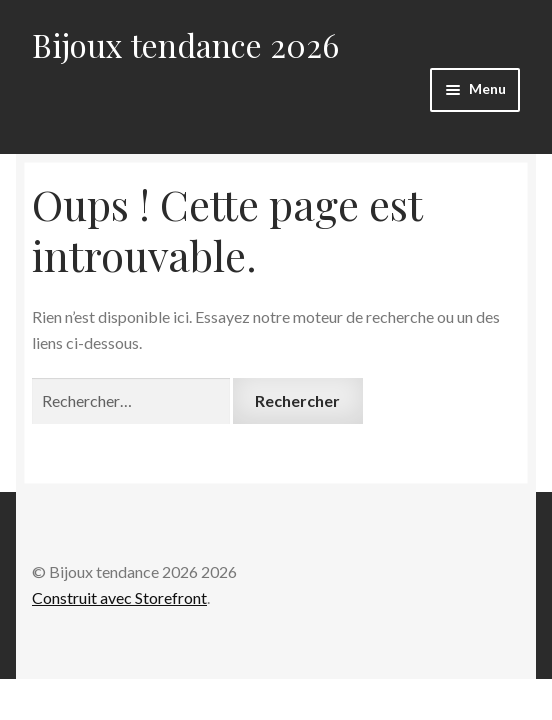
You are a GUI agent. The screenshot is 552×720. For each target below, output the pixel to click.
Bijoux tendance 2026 (185, 44)
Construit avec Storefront (119, 597)
